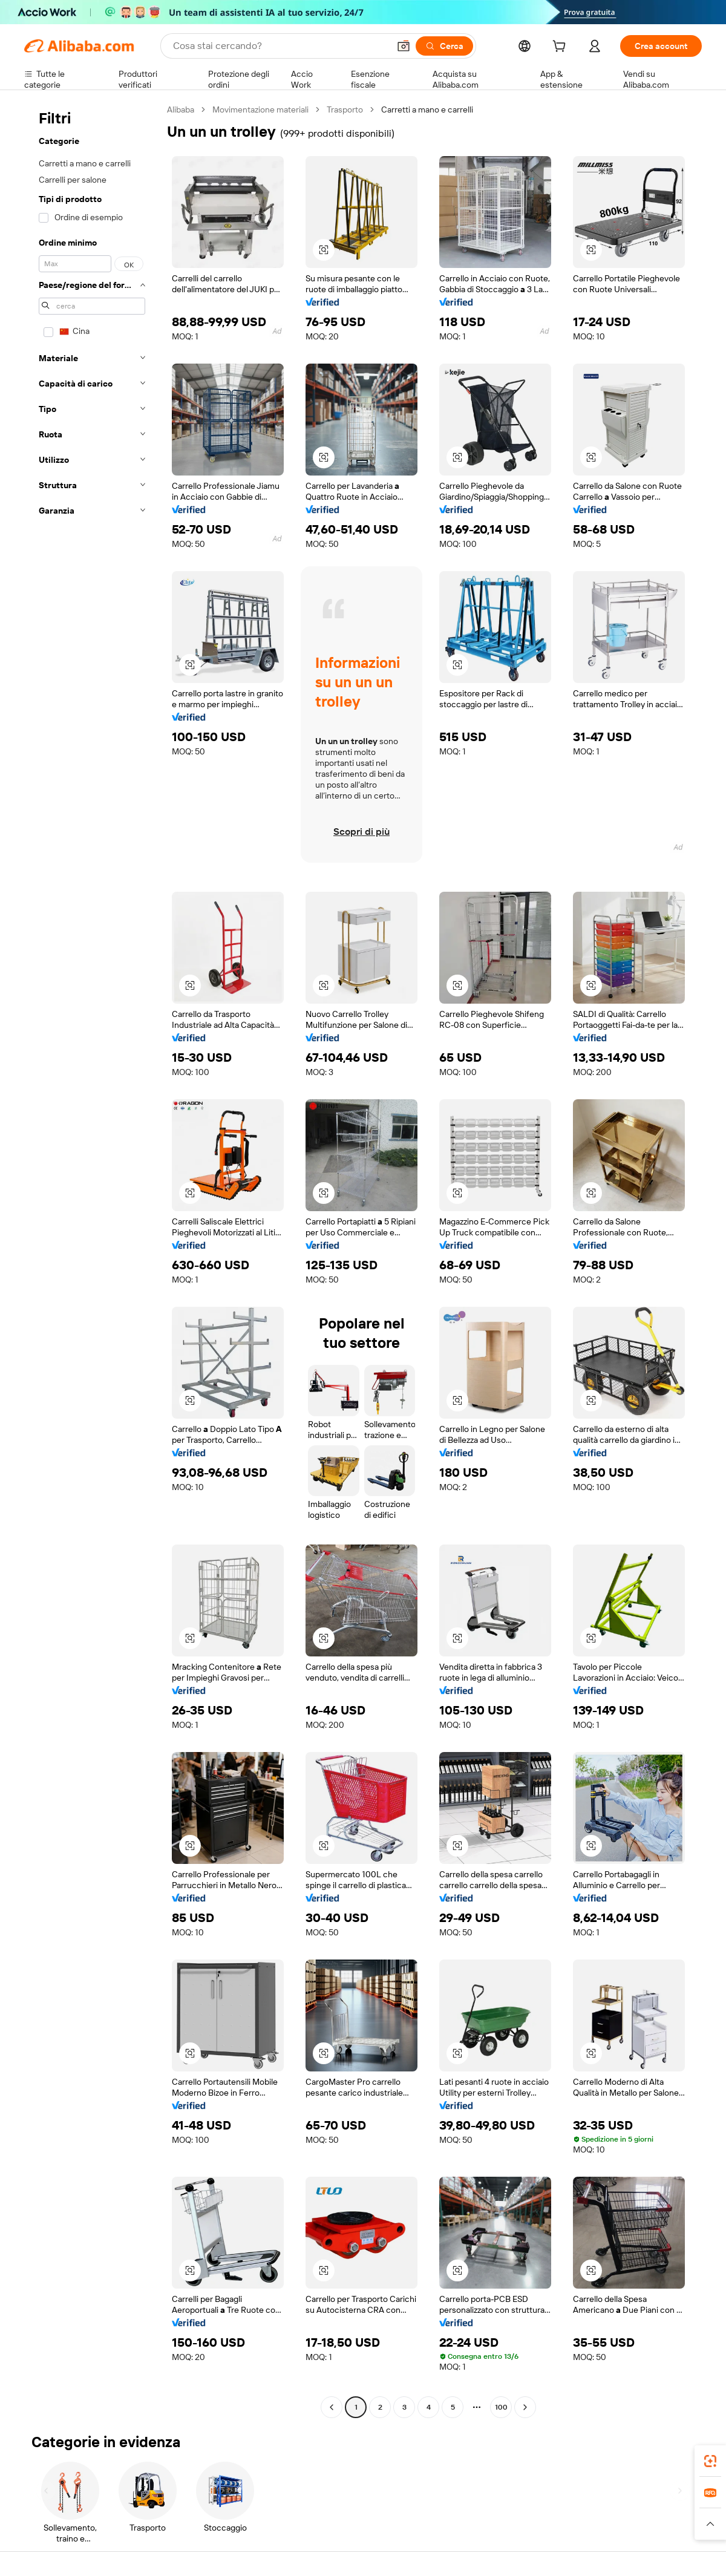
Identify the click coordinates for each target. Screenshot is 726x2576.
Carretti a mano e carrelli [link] (427, 109)
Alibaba (180, 109)
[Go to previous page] (331, 2407)
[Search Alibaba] (280, 46)
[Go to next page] (525, 2407)
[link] (710, 2461)
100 (501, 2407)
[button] (403, 46)
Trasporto (345, 109)
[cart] (561, 48)
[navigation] (91, 1260)
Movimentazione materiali (260, 109)
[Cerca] (444, 46)
